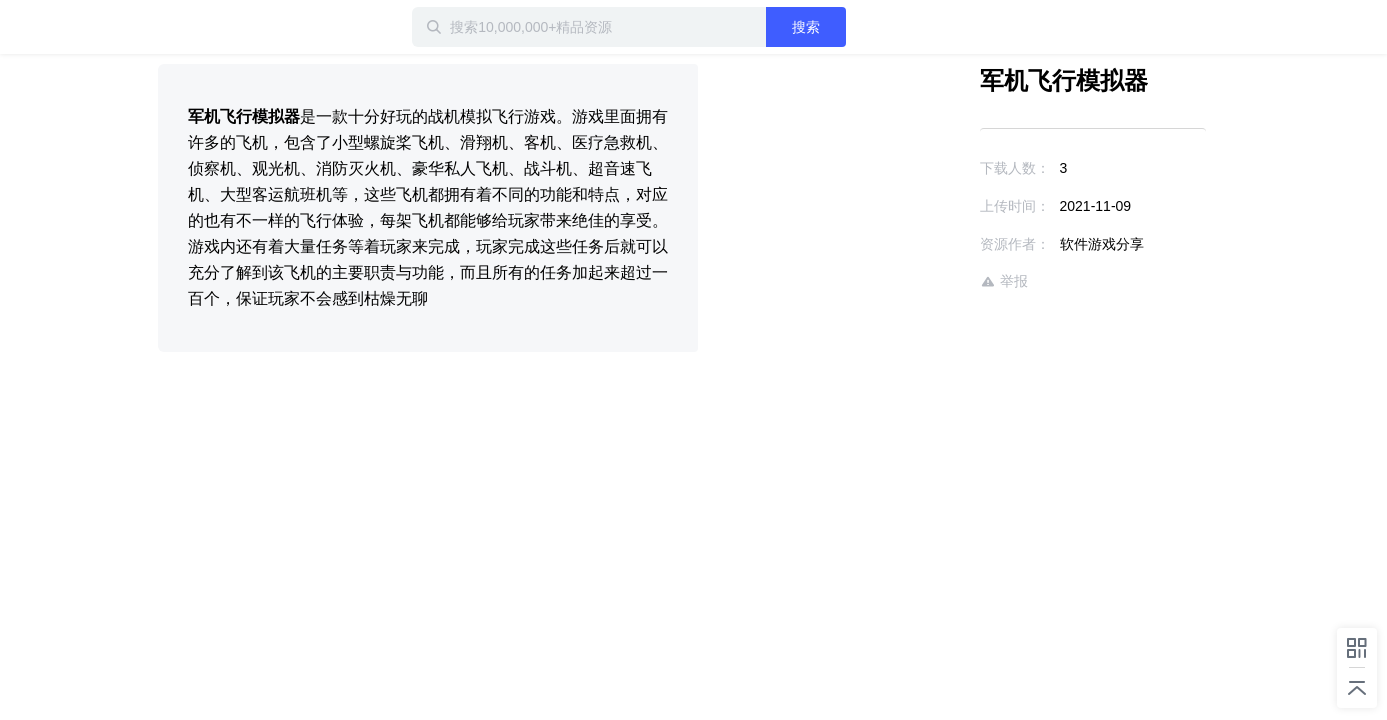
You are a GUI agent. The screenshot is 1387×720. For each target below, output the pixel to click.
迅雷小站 (263, 27)
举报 (946, 281)
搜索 (871, 27)
